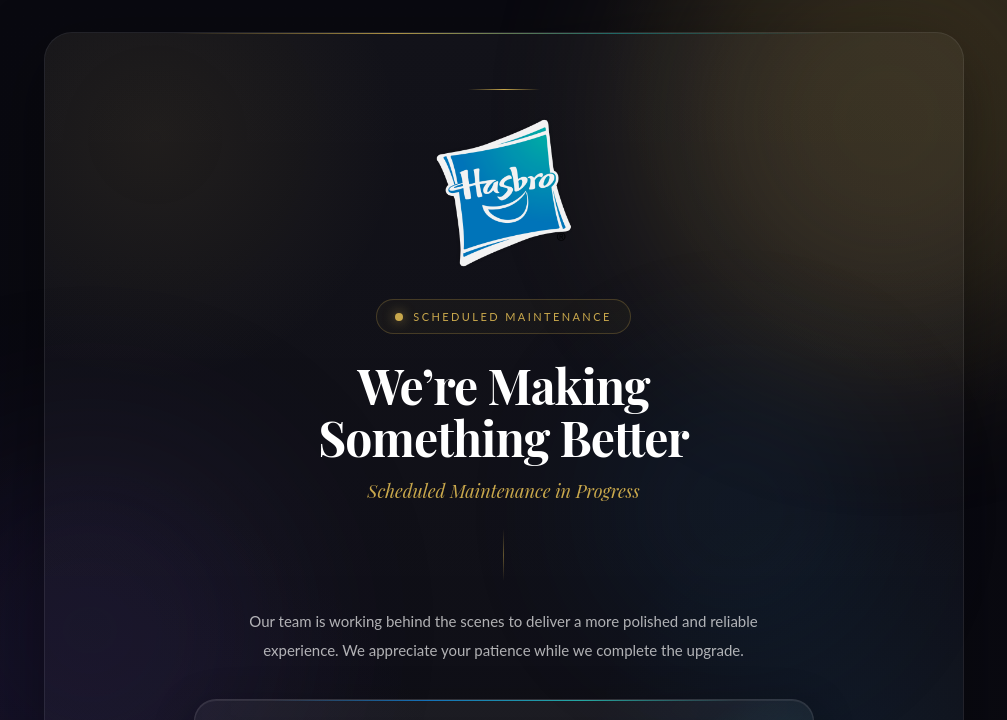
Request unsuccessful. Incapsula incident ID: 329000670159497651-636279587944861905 (503, 360)
